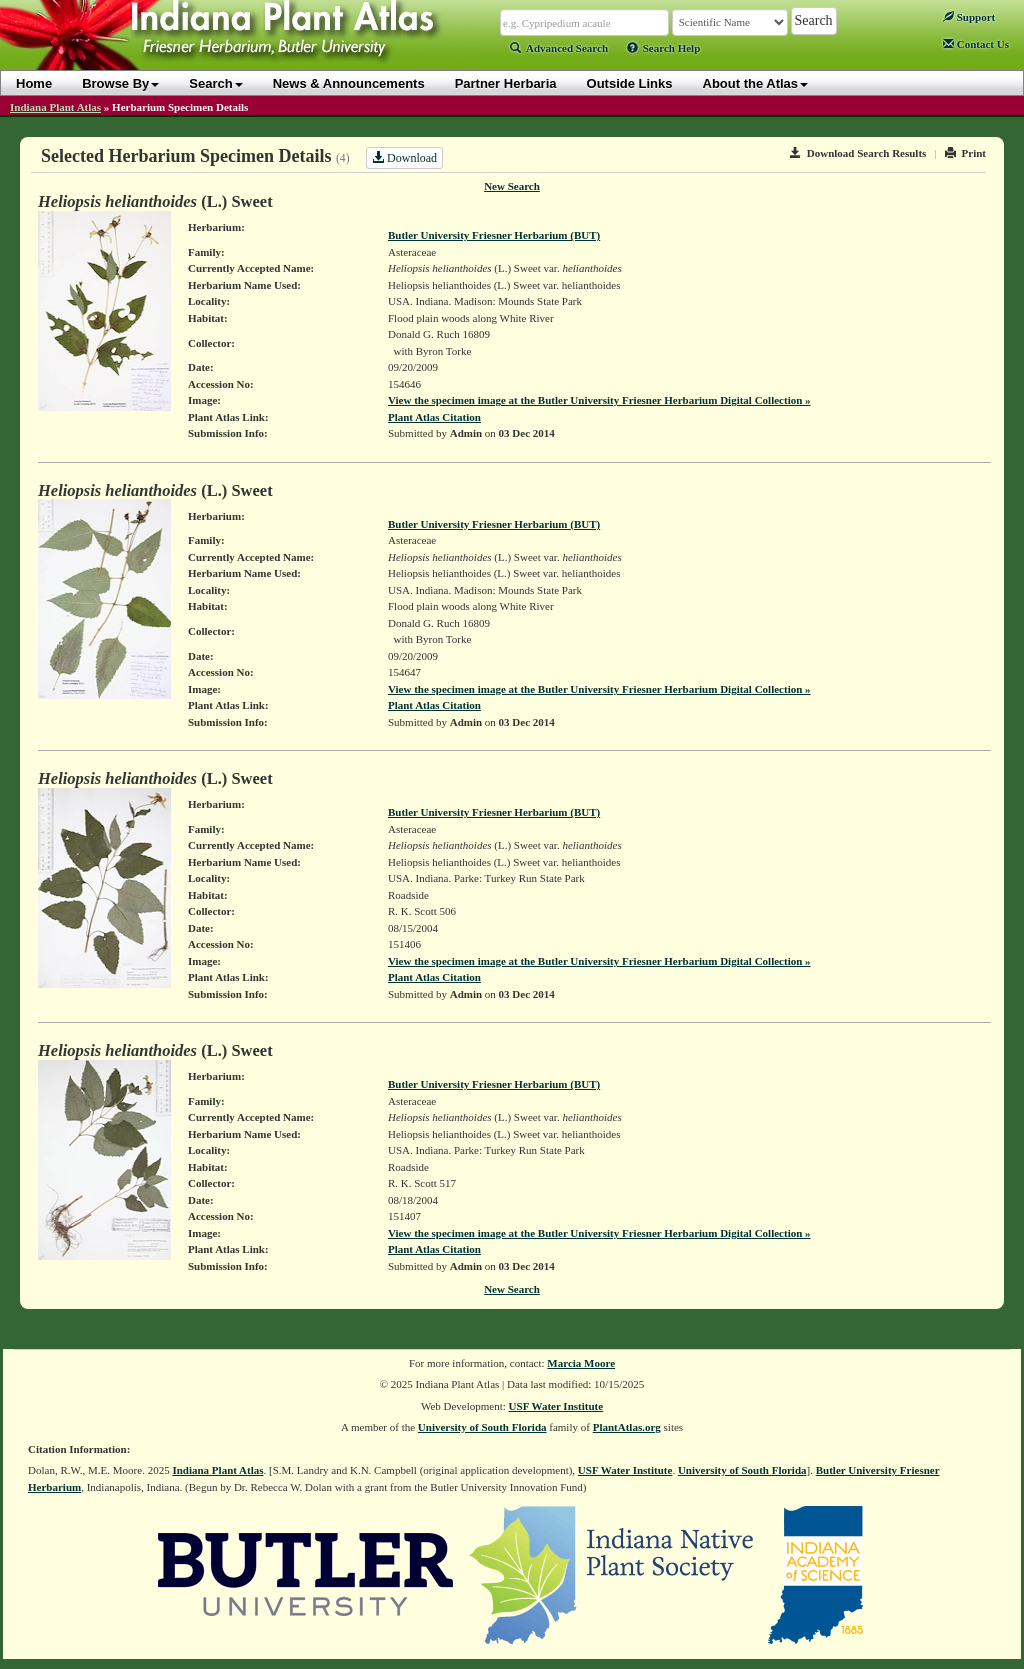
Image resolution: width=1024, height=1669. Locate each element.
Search (215, 83)
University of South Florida (482, 1427)
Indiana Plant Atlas (55, 107)
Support (969, 17)
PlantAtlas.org (627, 1427)
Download (404, 158)
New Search (512, 186)
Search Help (664, 48)
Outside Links (630, 83)
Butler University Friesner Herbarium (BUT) (494, 235)
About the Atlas (756, 83)
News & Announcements (349, 83)
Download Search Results (858, 153)
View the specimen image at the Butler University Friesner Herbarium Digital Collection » (599, 400)
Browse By (120, 83)
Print (965, 153)
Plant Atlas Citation (434, 417)
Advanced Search (559, 48)
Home (34, 83)
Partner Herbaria (506, 83)
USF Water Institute (556, 1406)
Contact (976, 44)
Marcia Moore (581, 1363)
